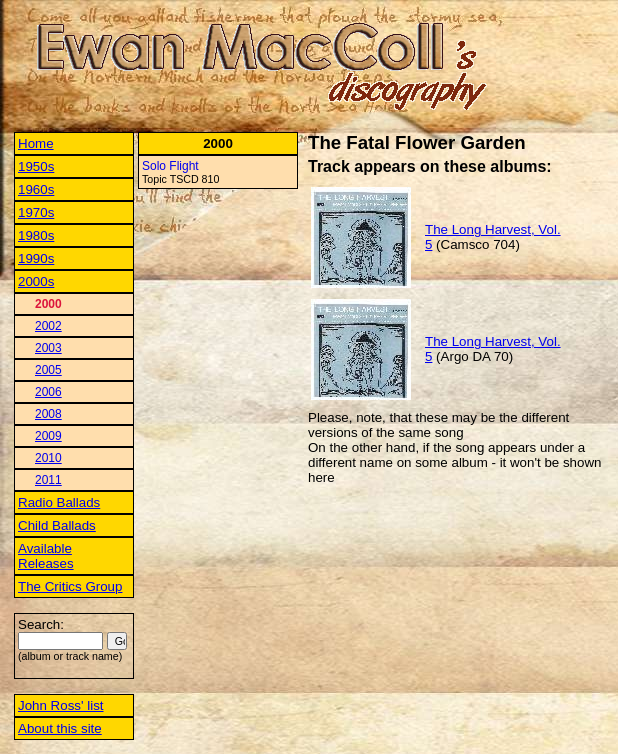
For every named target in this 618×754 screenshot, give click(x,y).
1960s (36, 189)
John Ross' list (61, 705)
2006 (48, 392)
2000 (48, 304)
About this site (60, 728)
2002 (48, 326)
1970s (36, 212)
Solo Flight (170, 166)
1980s (36, 235)
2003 (48, 348)
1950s (36, 166)
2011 (48, 480)
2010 (48, 458)
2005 (48, 370)
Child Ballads (57, 525)
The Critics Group (70, 586)
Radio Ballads (59, 502)
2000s (36, 281)
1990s (36, 258)
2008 (48, 414)
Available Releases (46, 556)
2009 (48, 436)
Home (36, 143)
